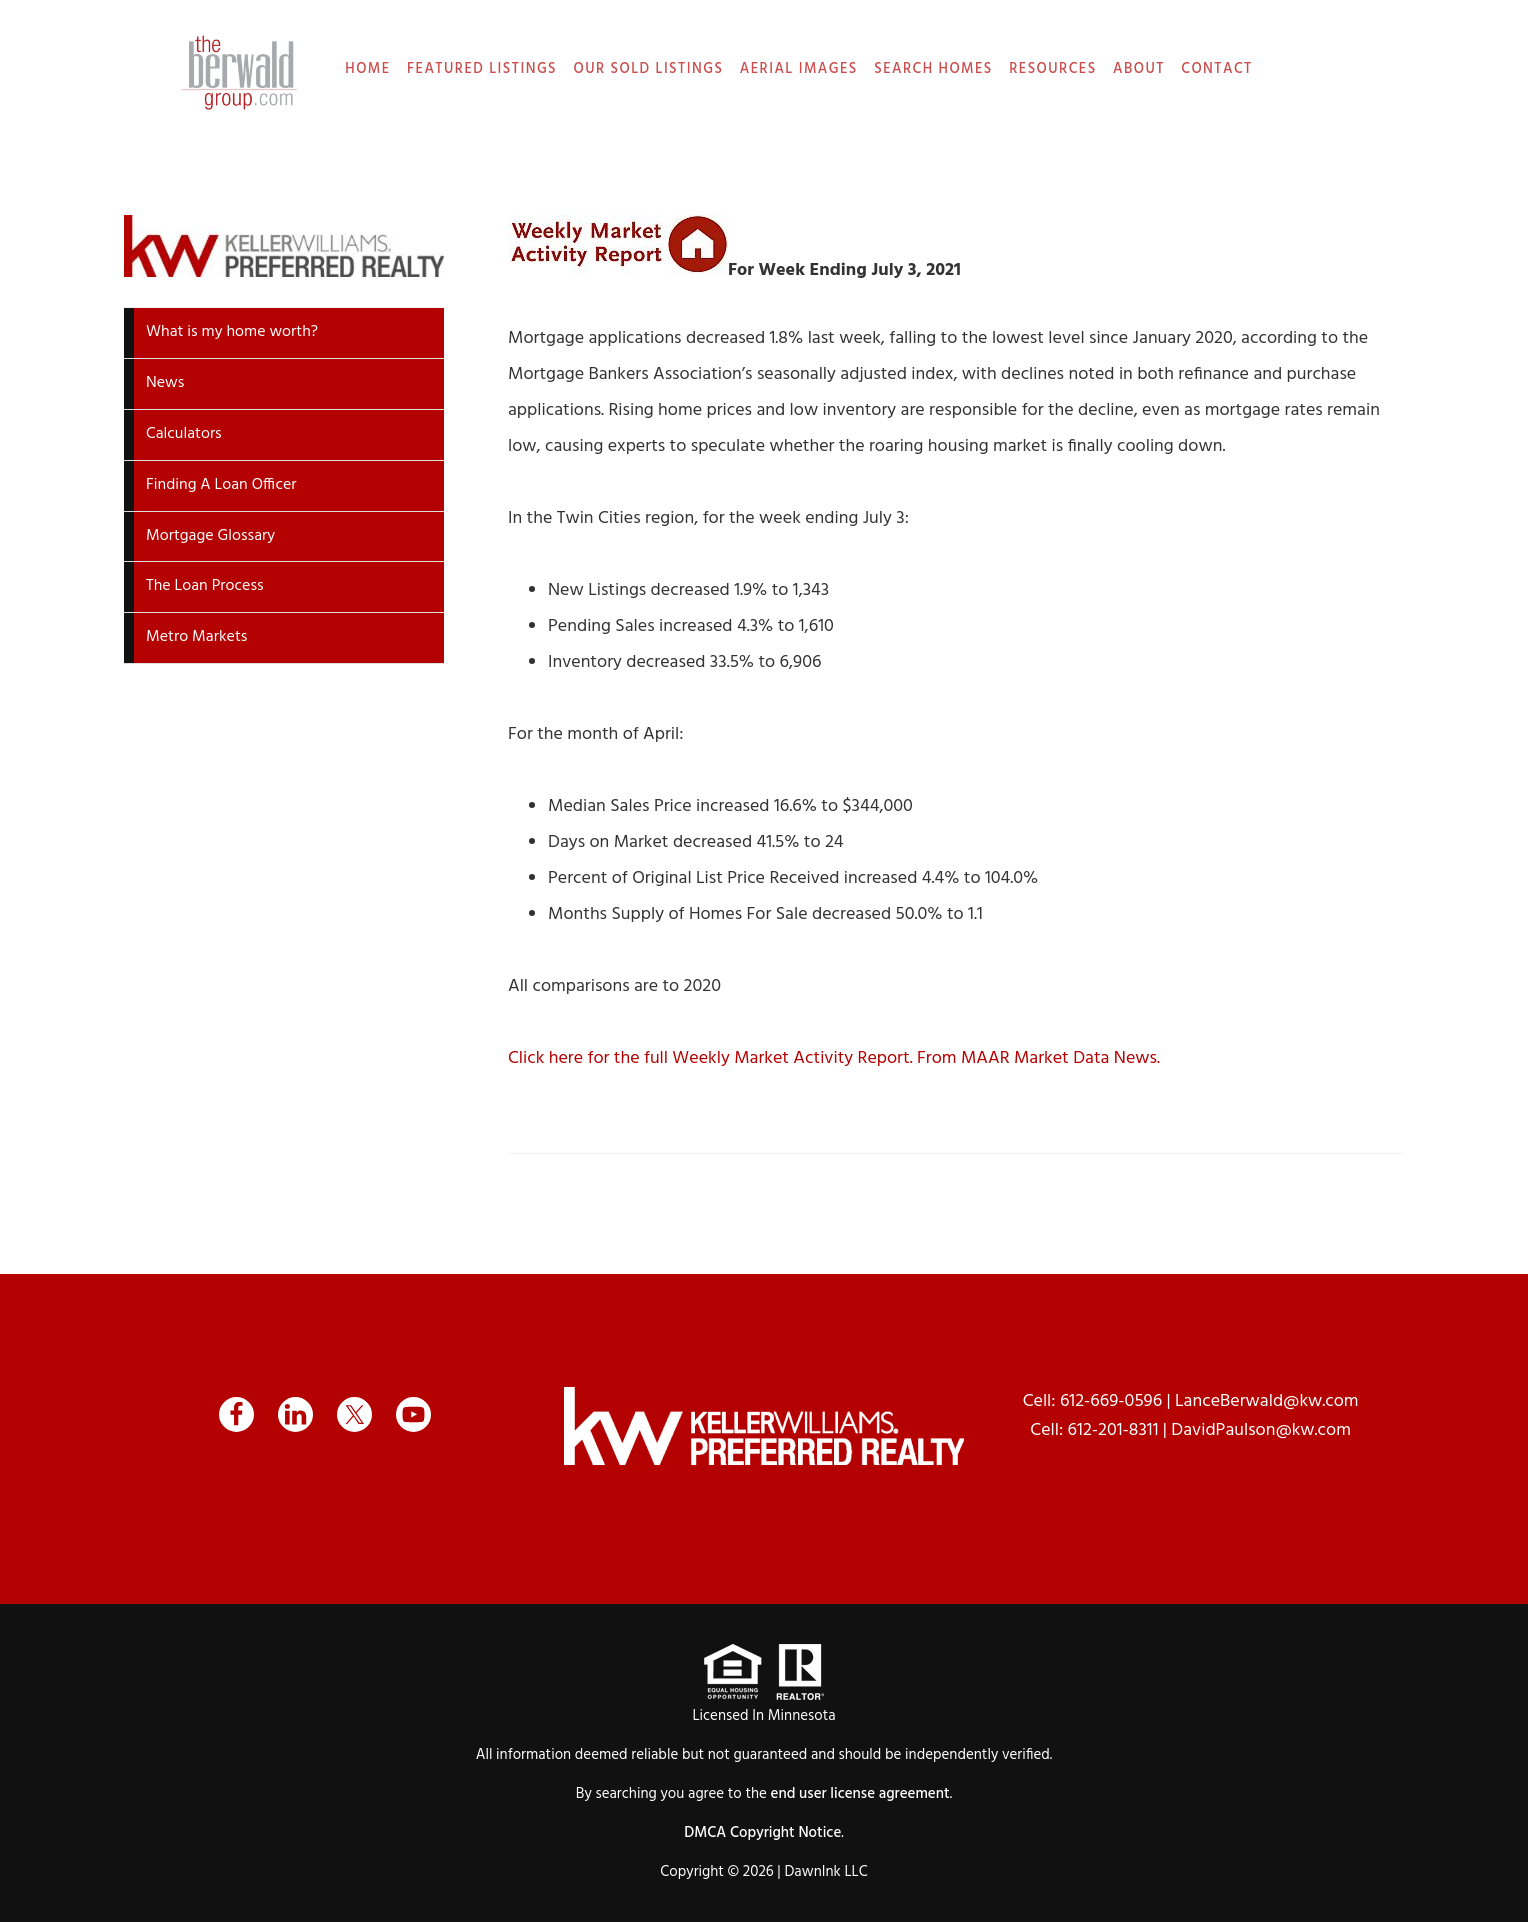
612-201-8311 (1113, 1430)
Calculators (184, 434)
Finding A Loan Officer (221, 485)
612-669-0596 (1111, 1401)
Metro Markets (196, 637)
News (165, 383)
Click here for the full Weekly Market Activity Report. (710, 1058)
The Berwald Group (239, 72)
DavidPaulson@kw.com (1261, 1430)
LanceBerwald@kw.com (1267, 1401)
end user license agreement (860, 1794)
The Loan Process (205, 586)
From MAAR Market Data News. (1036, 1058)
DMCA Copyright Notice (762, 1833)
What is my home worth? (232, 332)
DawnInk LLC (825, 1872)
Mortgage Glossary (210, 536)
